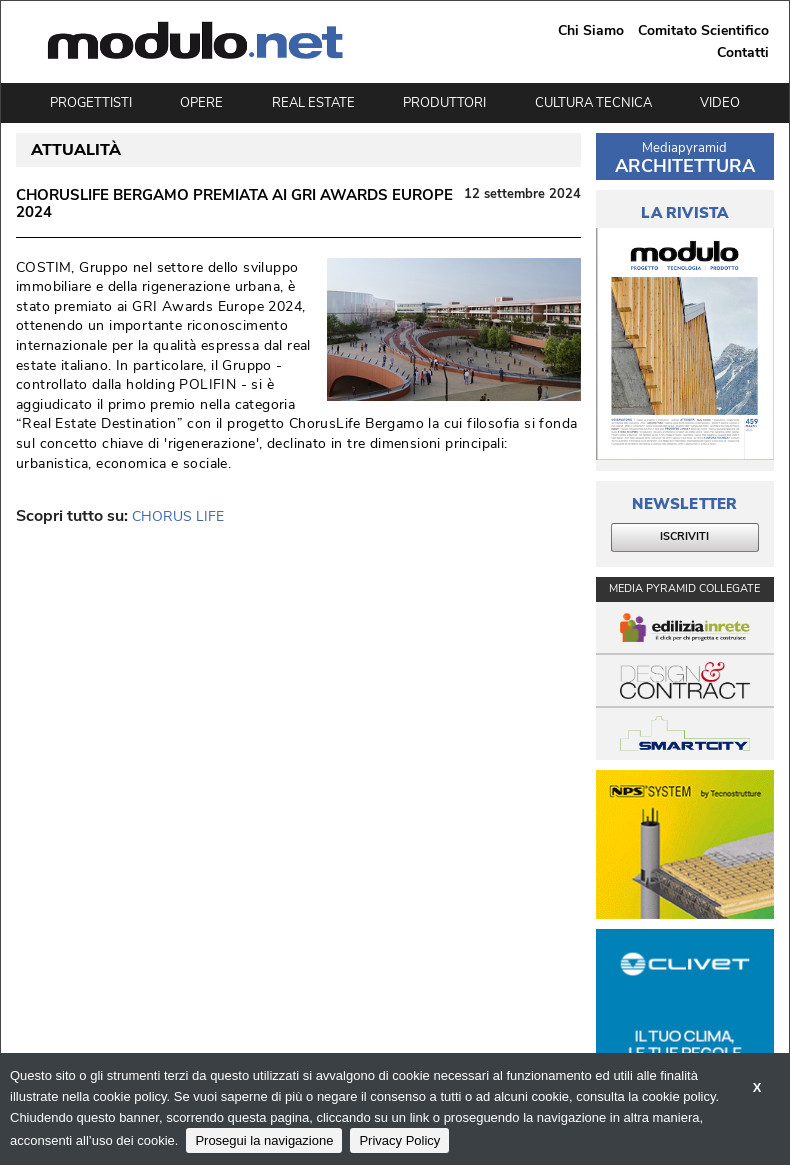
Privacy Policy (399, 1140)
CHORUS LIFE (178, 516)
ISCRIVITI (684, 536)
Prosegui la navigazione (264, 1140)
